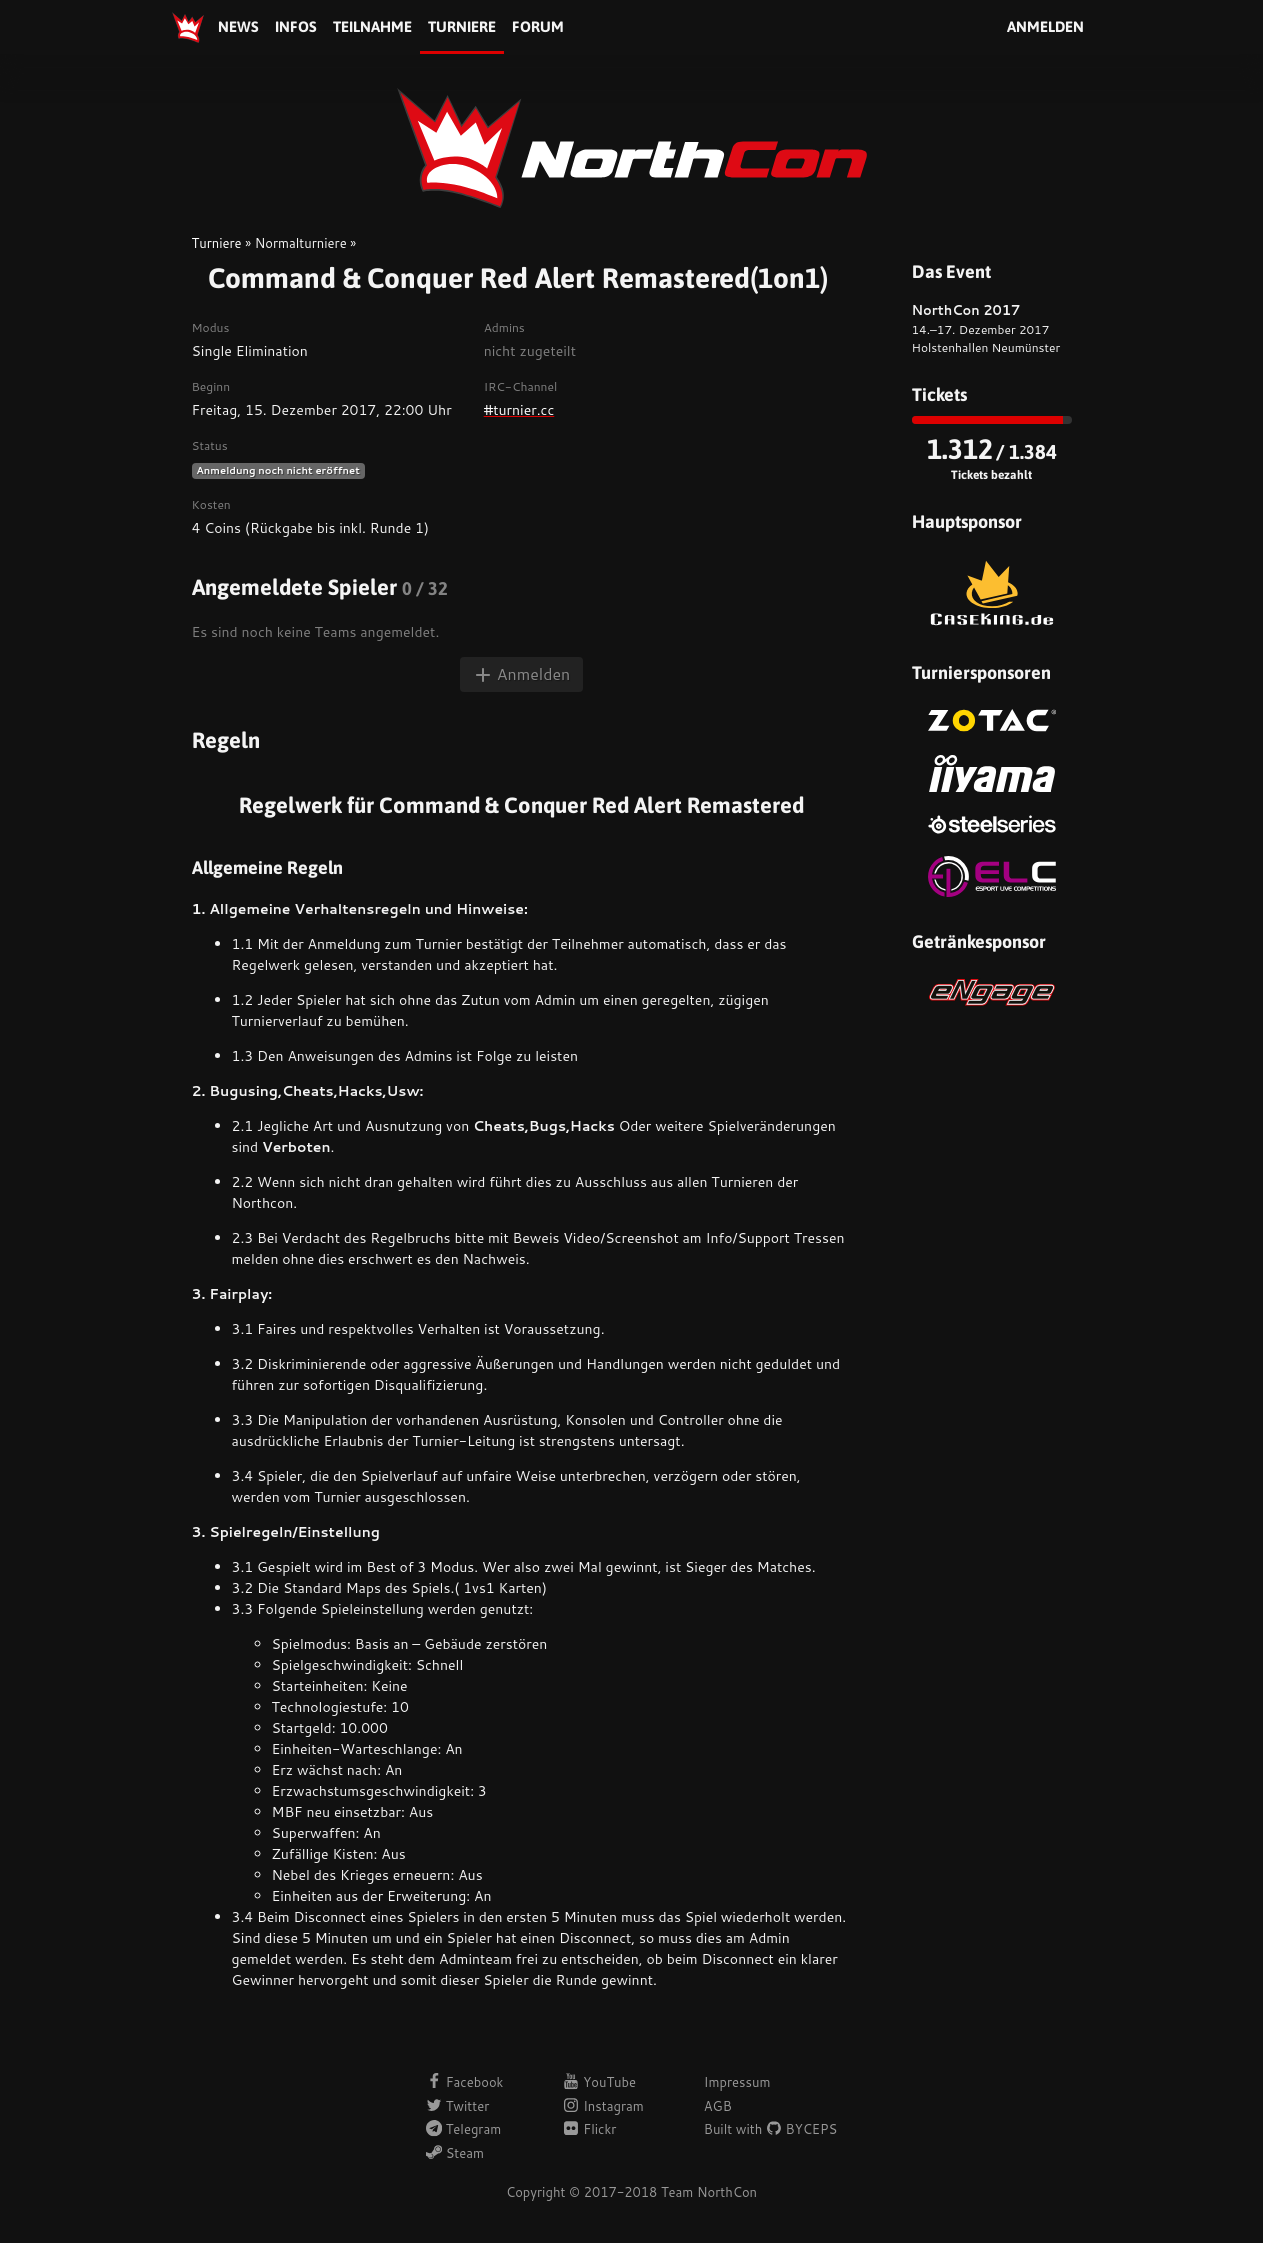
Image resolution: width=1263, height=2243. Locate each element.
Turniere (462, 26)
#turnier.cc (519, 410)
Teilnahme (372, 26)
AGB (718, 2106)
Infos (296, 26)
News (238, 26)
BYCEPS (801, 2129)
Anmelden (1045, 26)
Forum (538, 26)
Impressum (737, 2082)
